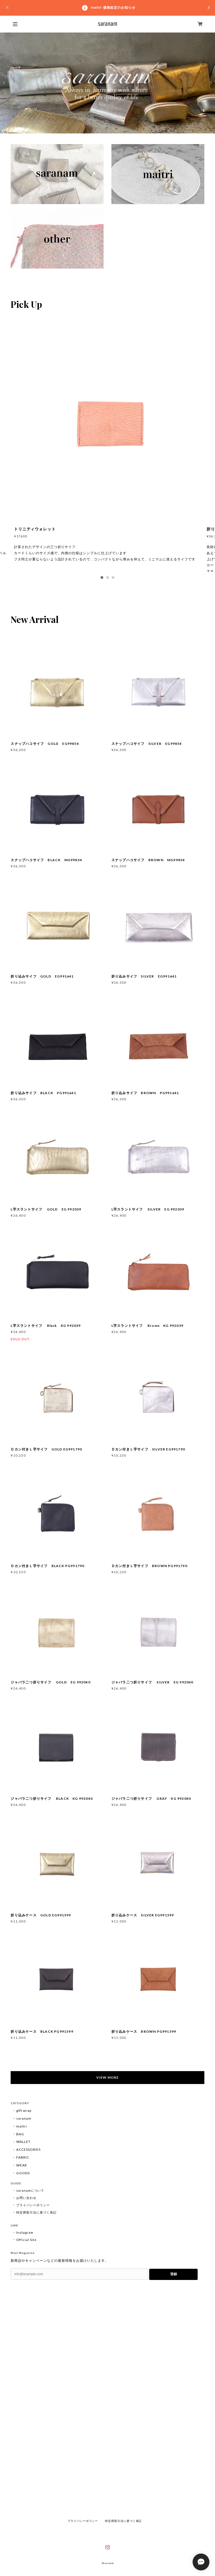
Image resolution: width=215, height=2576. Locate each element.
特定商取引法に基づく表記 (36, 2212)
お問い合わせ (26, 2198)
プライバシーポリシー (33, 2205)
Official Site (26, 2240)
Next (210, 82)
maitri (21, 2126)
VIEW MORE (107, 2077)
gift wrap (23, 2110)
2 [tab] (107, 577)
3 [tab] (113, 577)
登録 (173, 2274)
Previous (4, 82)
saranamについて (30, 2190)
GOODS (23, 2173)
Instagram (24, 2232)
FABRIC (22, 2157)
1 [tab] (102, 577)
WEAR (21, 2165)
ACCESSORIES (28, 2149)
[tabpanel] (107, 451)
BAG (20, 2134)
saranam (23, 2118)
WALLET (23, 2142)
